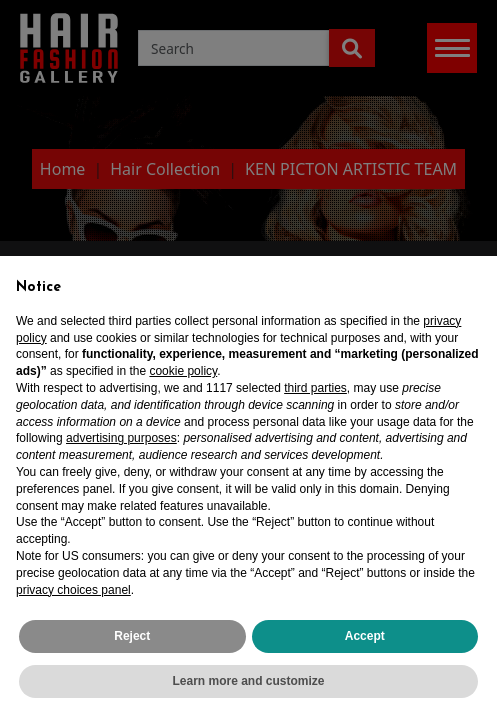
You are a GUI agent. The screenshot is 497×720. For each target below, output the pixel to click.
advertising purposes (121, 438)
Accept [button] (365, 636)
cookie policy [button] (183, 371)
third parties (315, 388)
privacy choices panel (73, 590)
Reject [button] (132, 636)
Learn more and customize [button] (248, 681)
